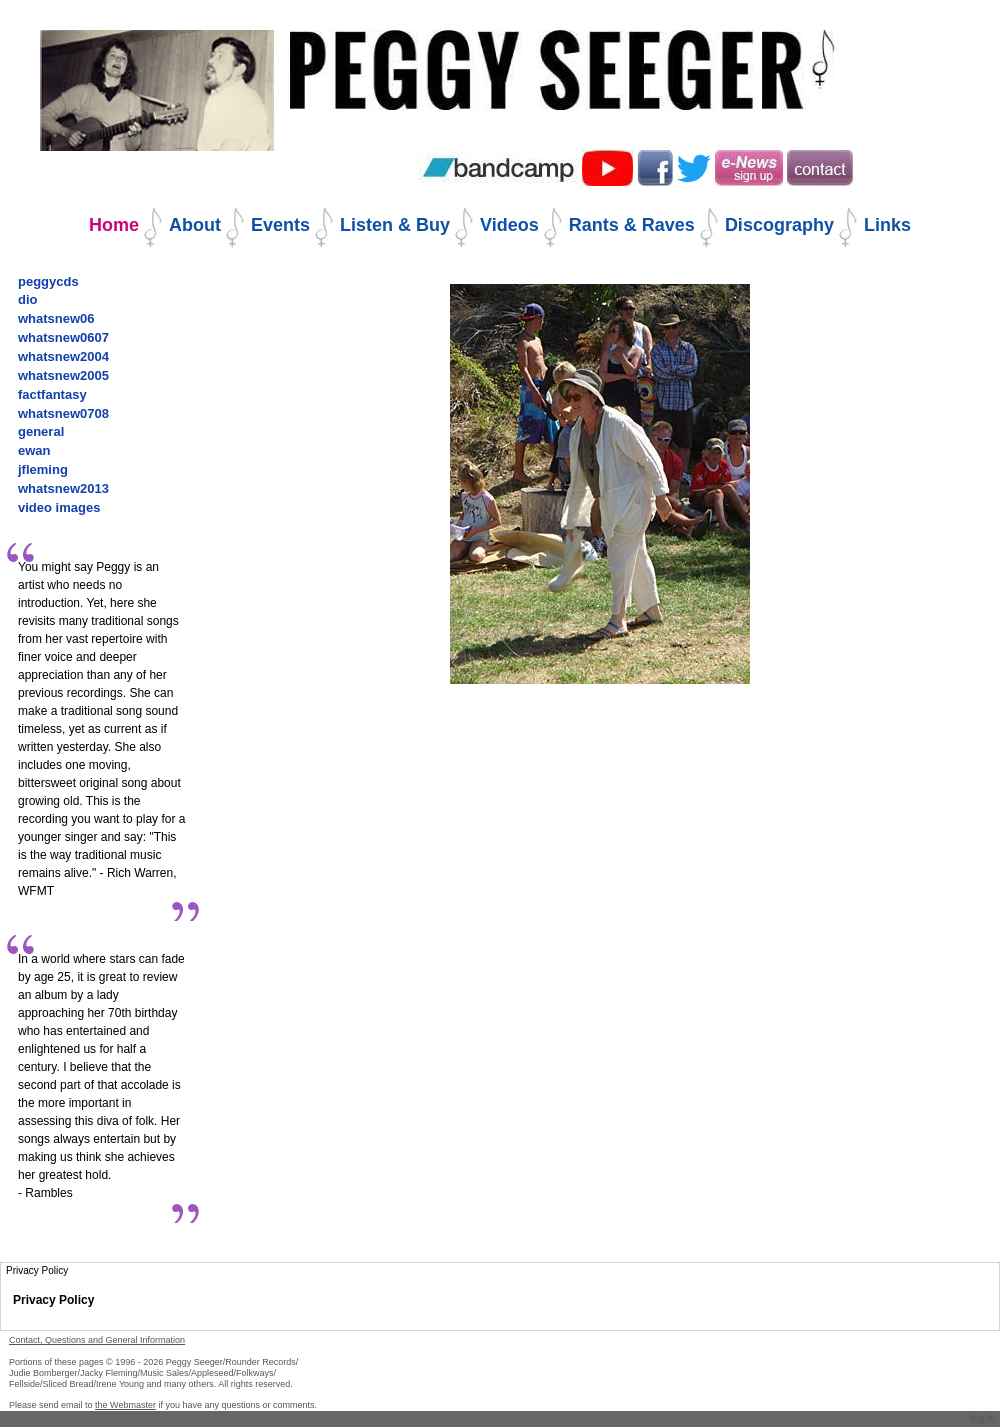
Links (887, 225)
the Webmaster (125, 1405)
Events (280, 225)
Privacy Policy (53, 1300)
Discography (779, 225)
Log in (983, 1418)
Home (114, 225)
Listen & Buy (395, 225)
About (195, 225)
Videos (509, 225)
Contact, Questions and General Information (97, 1340)
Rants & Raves (632, 225)
